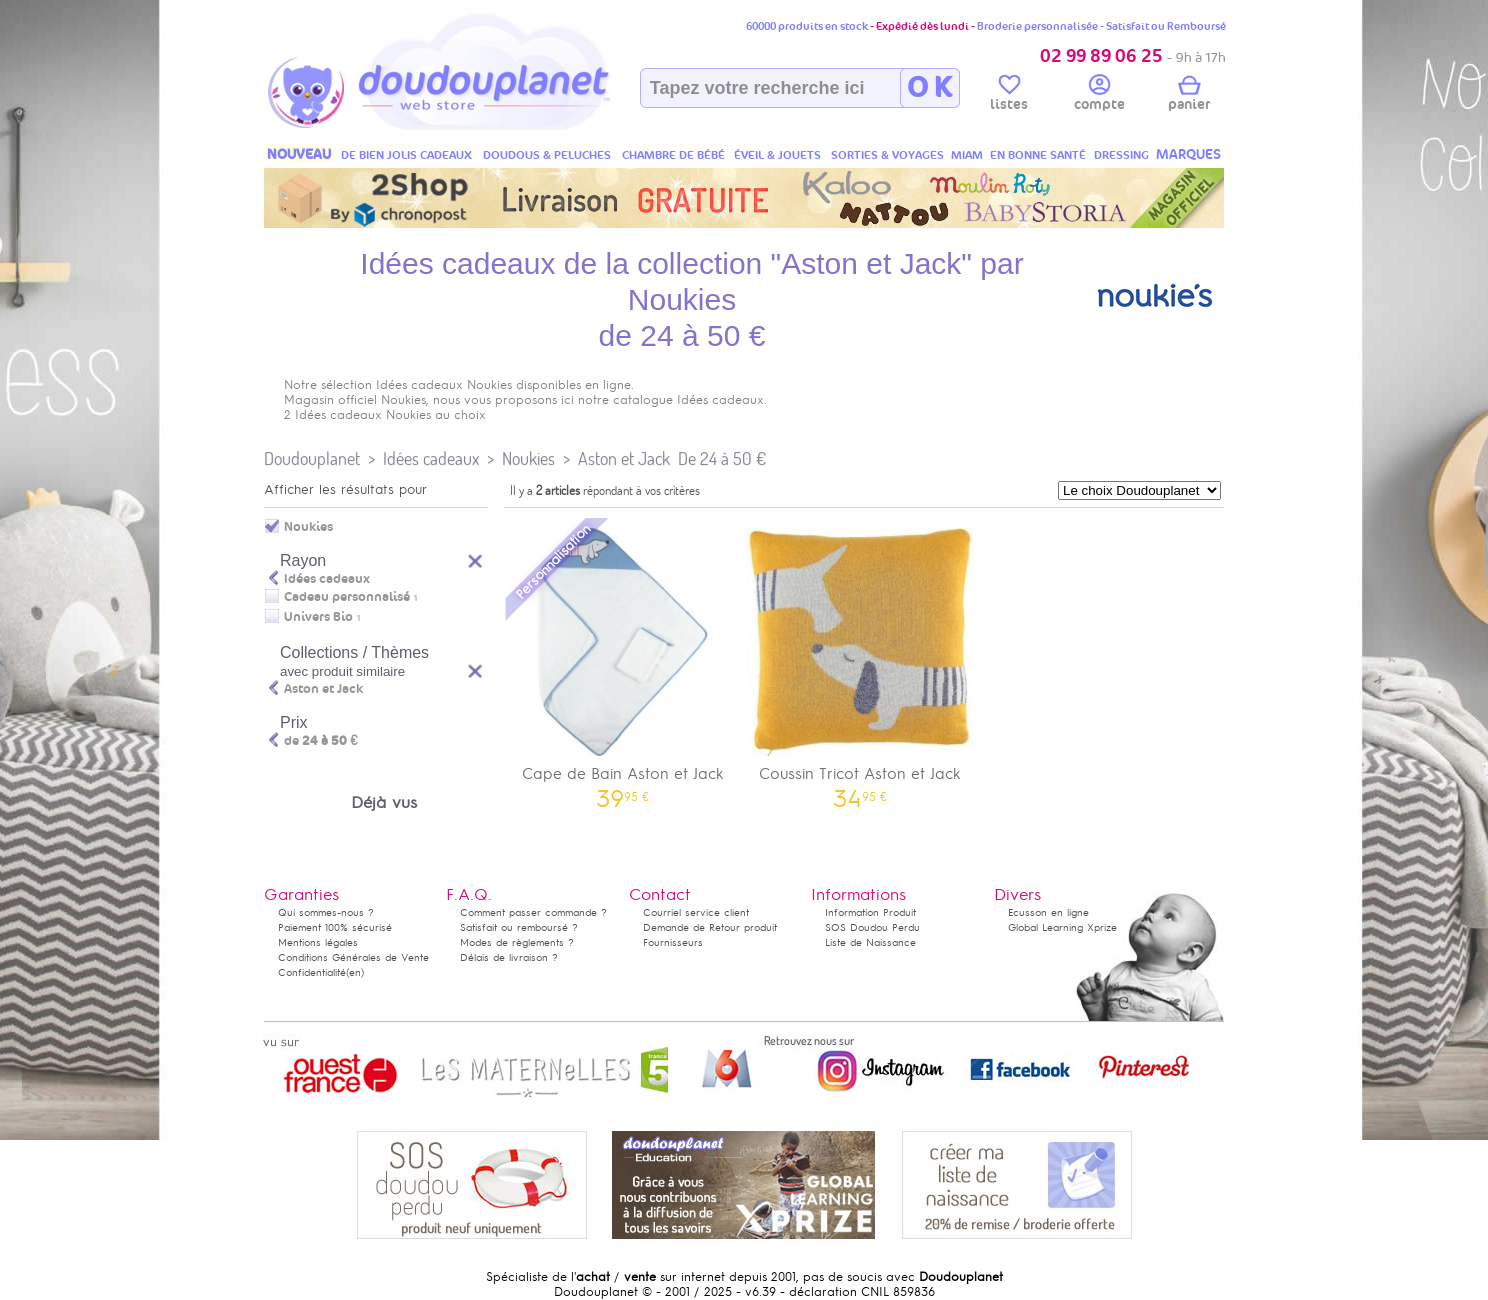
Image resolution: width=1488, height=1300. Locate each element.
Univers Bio (318, 617)
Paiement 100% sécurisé (335, 927)
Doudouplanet (312, 458)
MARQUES (1188, 154)
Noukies (528, 458)
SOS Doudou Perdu (872, 927)
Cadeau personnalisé (347, 597)
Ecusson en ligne (1048, 912)
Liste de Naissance (870, 942)
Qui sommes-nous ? (326, 912)
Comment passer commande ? (533, 912)
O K (929, 88)
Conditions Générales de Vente (353, 957)
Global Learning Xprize (1062, 927)
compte (1099, 96)
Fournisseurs (673, 942)
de (321, 741)
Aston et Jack (624, 458)
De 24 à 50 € (722, 458)
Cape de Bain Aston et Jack (623, 661)
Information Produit (870, 912)
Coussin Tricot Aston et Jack (861, 661)
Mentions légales (318, 942)
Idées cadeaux (431, 458)
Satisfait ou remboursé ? (519, 927)
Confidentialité (312, 972)
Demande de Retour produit (710, 927)
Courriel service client (696, 912)
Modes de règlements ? (517, 942)
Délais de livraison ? (509, 957)
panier (1189, 96)
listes (1009, 96)
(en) (355, 972)
